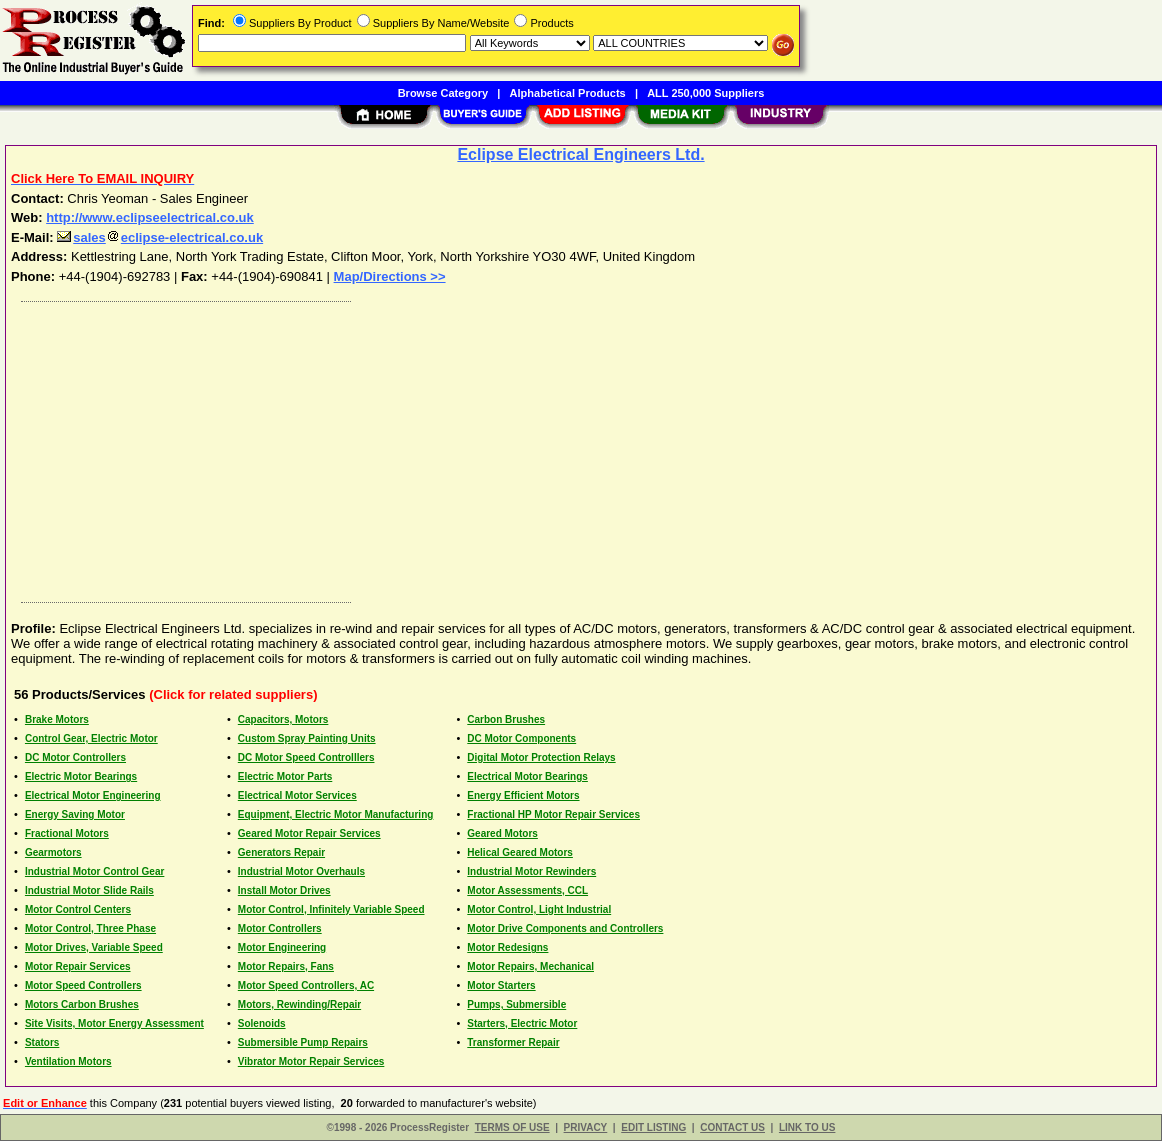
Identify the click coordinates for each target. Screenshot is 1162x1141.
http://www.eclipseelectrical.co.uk (150, 217)
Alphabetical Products (568, 93)
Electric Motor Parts (285, 776)
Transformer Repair (513, 1042)
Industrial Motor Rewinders (531, 871)
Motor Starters (501, 985)
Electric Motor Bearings (81, 776)
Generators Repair (281, 852)
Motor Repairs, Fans (286, 966)
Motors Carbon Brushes (82, 1004)
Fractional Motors (67, 833)
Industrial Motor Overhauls (301, 871)
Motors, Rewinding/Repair (299, 1004)
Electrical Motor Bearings (527, 776)
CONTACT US (732, 1127)
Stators (42, 1042)
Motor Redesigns (507, 947)
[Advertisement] (582, 447)
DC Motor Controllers (75, 757)
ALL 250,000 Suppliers (705, 93)
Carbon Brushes (506, 719)
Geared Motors (502, 833)
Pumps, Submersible (516, 1004)
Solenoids (262, 1023)
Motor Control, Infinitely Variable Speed (331, 909)
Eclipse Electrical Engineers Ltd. (580, 154)
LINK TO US (807, 1127)
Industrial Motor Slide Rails (89, 890)
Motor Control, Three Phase (90, 928)
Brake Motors (57, 719)
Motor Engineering (282, 947)
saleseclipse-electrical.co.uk (160, 237)
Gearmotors (53, 852)
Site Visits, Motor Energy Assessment (114, 1023)
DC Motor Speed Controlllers (306, 757)
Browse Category (443, 93)
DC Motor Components (521, 738)
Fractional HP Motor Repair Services (553, 814)
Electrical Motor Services (297, 795)
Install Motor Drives (284, 890)
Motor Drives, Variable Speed (94, 947)
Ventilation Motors (68, 1061)
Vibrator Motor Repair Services (311, 1061)
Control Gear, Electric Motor (91, 738)
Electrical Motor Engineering (93, 795)
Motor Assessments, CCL (527, 890)
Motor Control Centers (78, 909)
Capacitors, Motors (283, 719)
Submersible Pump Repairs (303, 1042)
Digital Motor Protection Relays (541, 757)
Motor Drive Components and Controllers (565, 928)
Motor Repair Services (78, 966)
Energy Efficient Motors (523, 795)
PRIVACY (586, 1127)
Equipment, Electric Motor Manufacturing (336, 814)
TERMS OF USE (512, 1127)
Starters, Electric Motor (522, 1023)
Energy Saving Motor (75, 814)
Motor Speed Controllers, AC (306, 985)
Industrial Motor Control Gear (94, 871)
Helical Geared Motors (520, 852)
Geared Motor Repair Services (309, 833)
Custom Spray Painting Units (307, 738)
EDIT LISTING (653, 1127)
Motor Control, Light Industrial (539, 909)
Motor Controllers (280, 928)
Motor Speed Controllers (83, 985)
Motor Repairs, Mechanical (530, 966)
